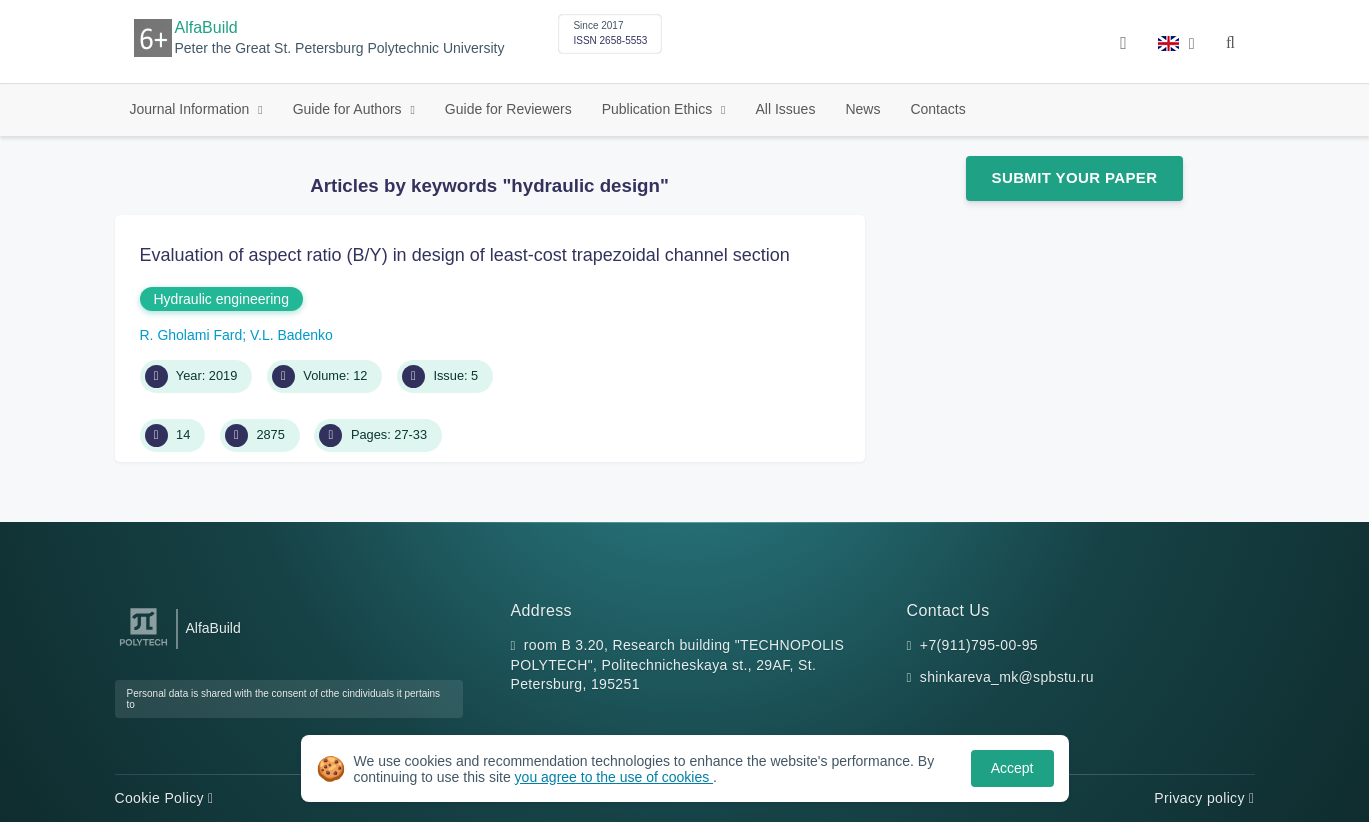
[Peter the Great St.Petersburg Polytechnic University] (143, 646)
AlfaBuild (206, 27)
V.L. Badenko (291, 335)
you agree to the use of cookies (614, 777)
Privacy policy (1204, 798)
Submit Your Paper (1075, 177)
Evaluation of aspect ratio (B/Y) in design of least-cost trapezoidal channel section (465, 255)
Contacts (937, 109)
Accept (1012, 768)
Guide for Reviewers (508, 109)
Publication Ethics (659, 109)
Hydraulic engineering (221, 299)
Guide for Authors (349, 109)
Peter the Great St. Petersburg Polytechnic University (340, 48)
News (862, 109)
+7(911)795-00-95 (979, 645)
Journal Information (192, 109)
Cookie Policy (164, 798)
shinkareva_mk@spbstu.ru (1007, 677)
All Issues (785, 109)
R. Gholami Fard (191, 335)
